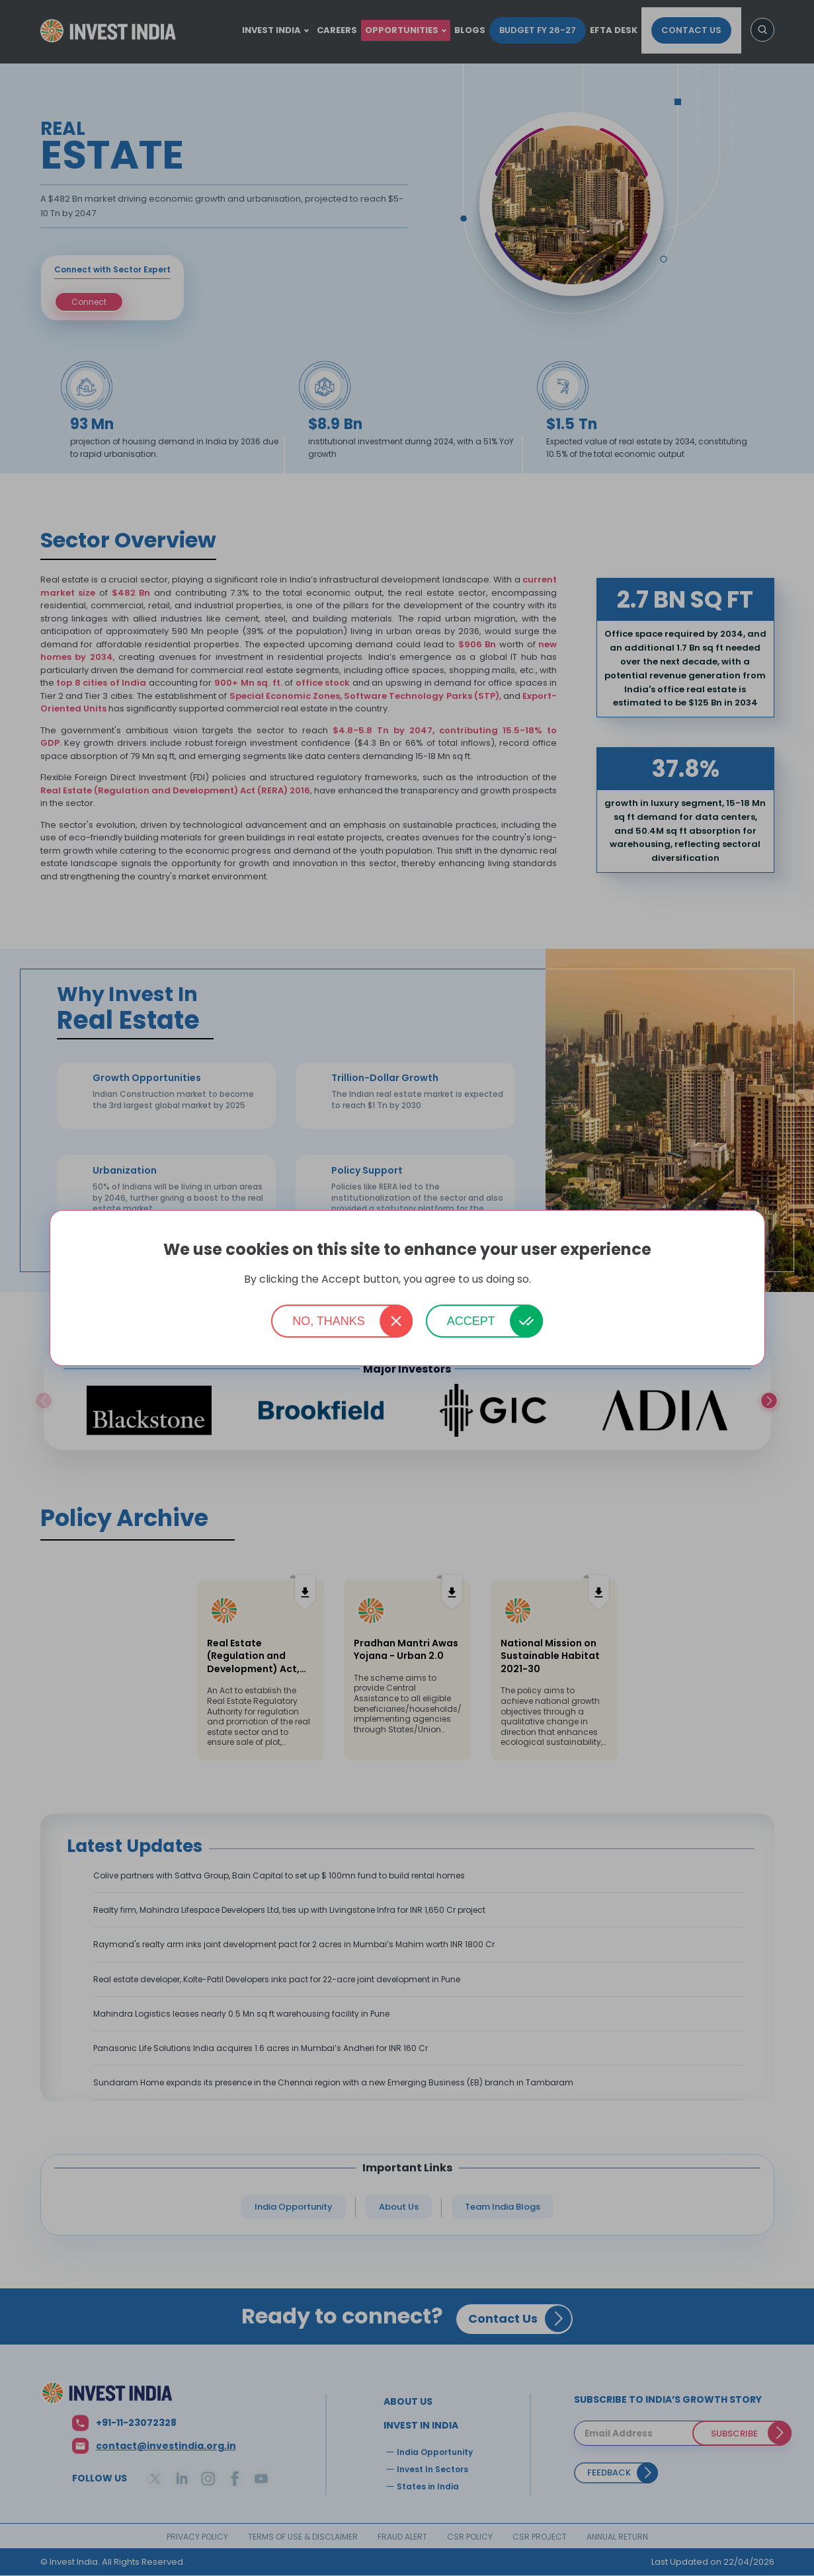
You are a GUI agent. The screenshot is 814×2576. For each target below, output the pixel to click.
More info (552, 1280)
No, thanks (328, 1321)
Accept (471, 1321)
